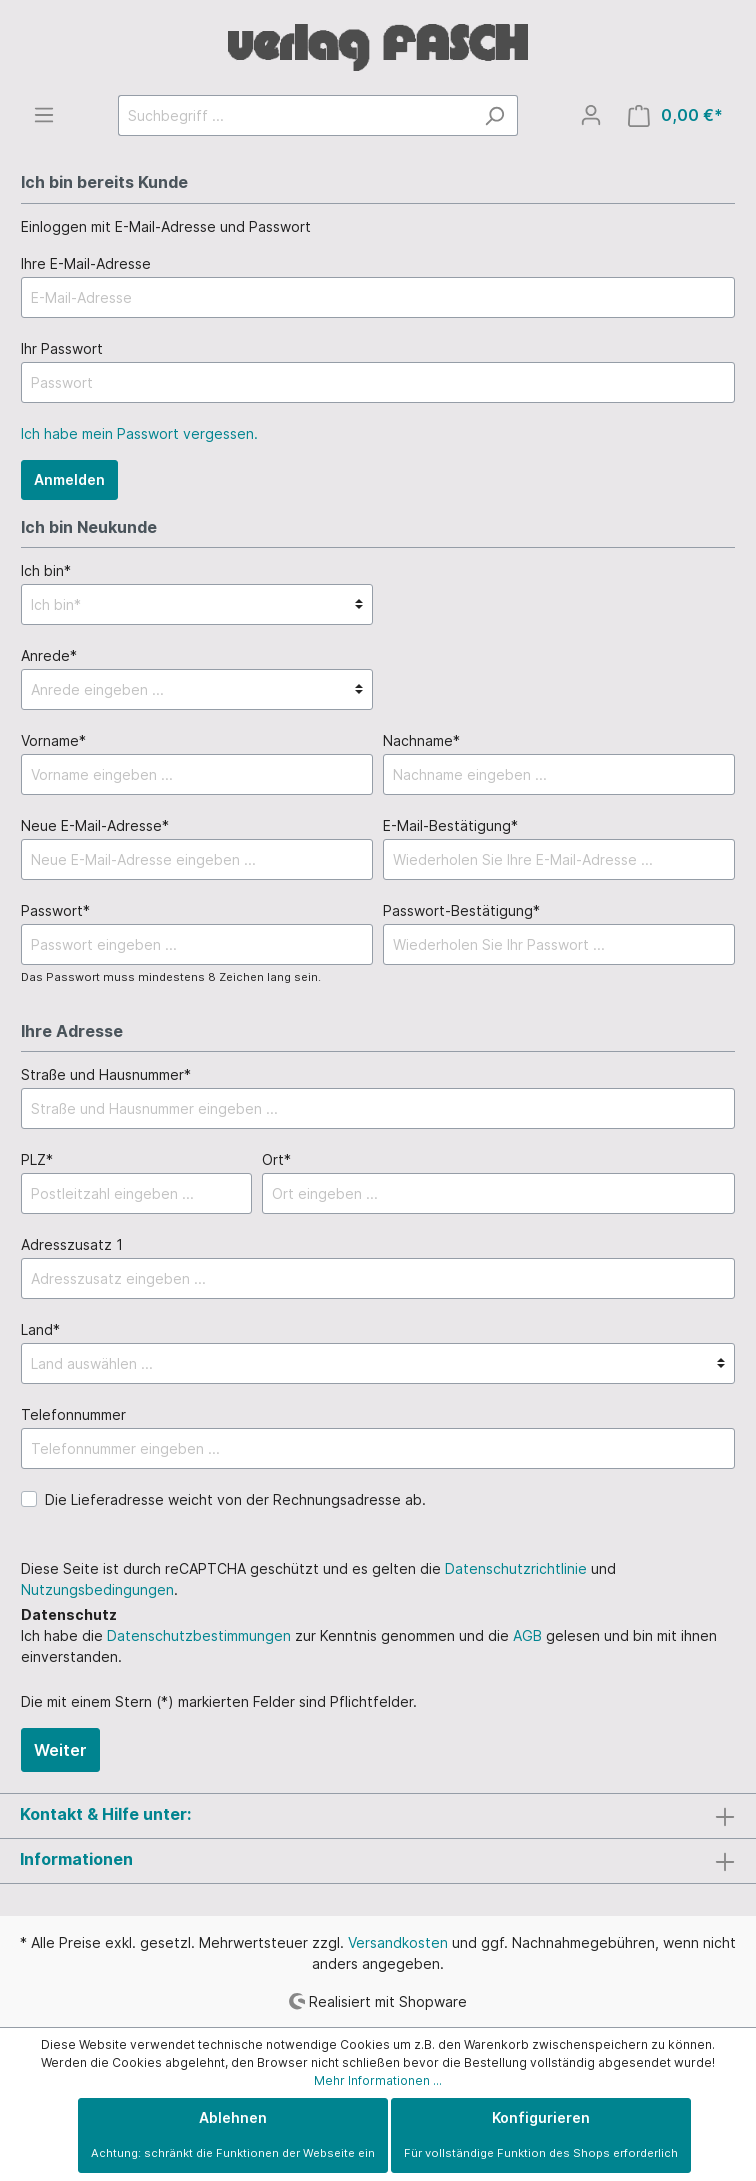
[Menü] (44, 115)
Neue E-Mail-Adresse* (95, 825)
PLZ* (37, 1159)
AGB (527, 1635)
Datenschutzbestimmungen (199, 1635)
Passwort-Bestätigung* (461, 910)
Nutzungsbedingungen (97, 1589)
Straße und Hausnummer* (106, 1074)
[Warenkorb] (675, 115)
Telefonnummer (73, 1414)
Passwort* (55, 910)
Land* (40, 1329)
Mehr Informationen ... (378, 2080)
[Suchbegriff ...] (295, 115)
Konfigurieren (541, 2134)
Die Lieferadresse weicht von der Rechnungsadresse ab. (235, 1499)
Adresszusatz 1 (72, 1244)
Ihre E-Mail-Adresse (86, 263)
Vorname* (53, 740)
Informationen (76, 1859)
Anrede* (49, 655)
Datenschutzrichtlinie (516, 1568)
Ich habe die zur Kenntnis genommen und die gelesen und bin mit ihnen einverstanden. (369, 1646)
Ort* (276, 1159)
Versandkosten (398, 1942)
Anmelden (69, 479)
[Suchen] (494, 115)
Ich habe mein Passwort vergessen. (139, 433)
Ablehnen (233, 2134)
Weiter (60, 1750)
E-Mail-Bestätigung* (450, 825)
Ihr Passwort (62, 348)
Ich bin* (46, 570)
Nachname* (421, 740)
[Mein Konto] (591, 115)
